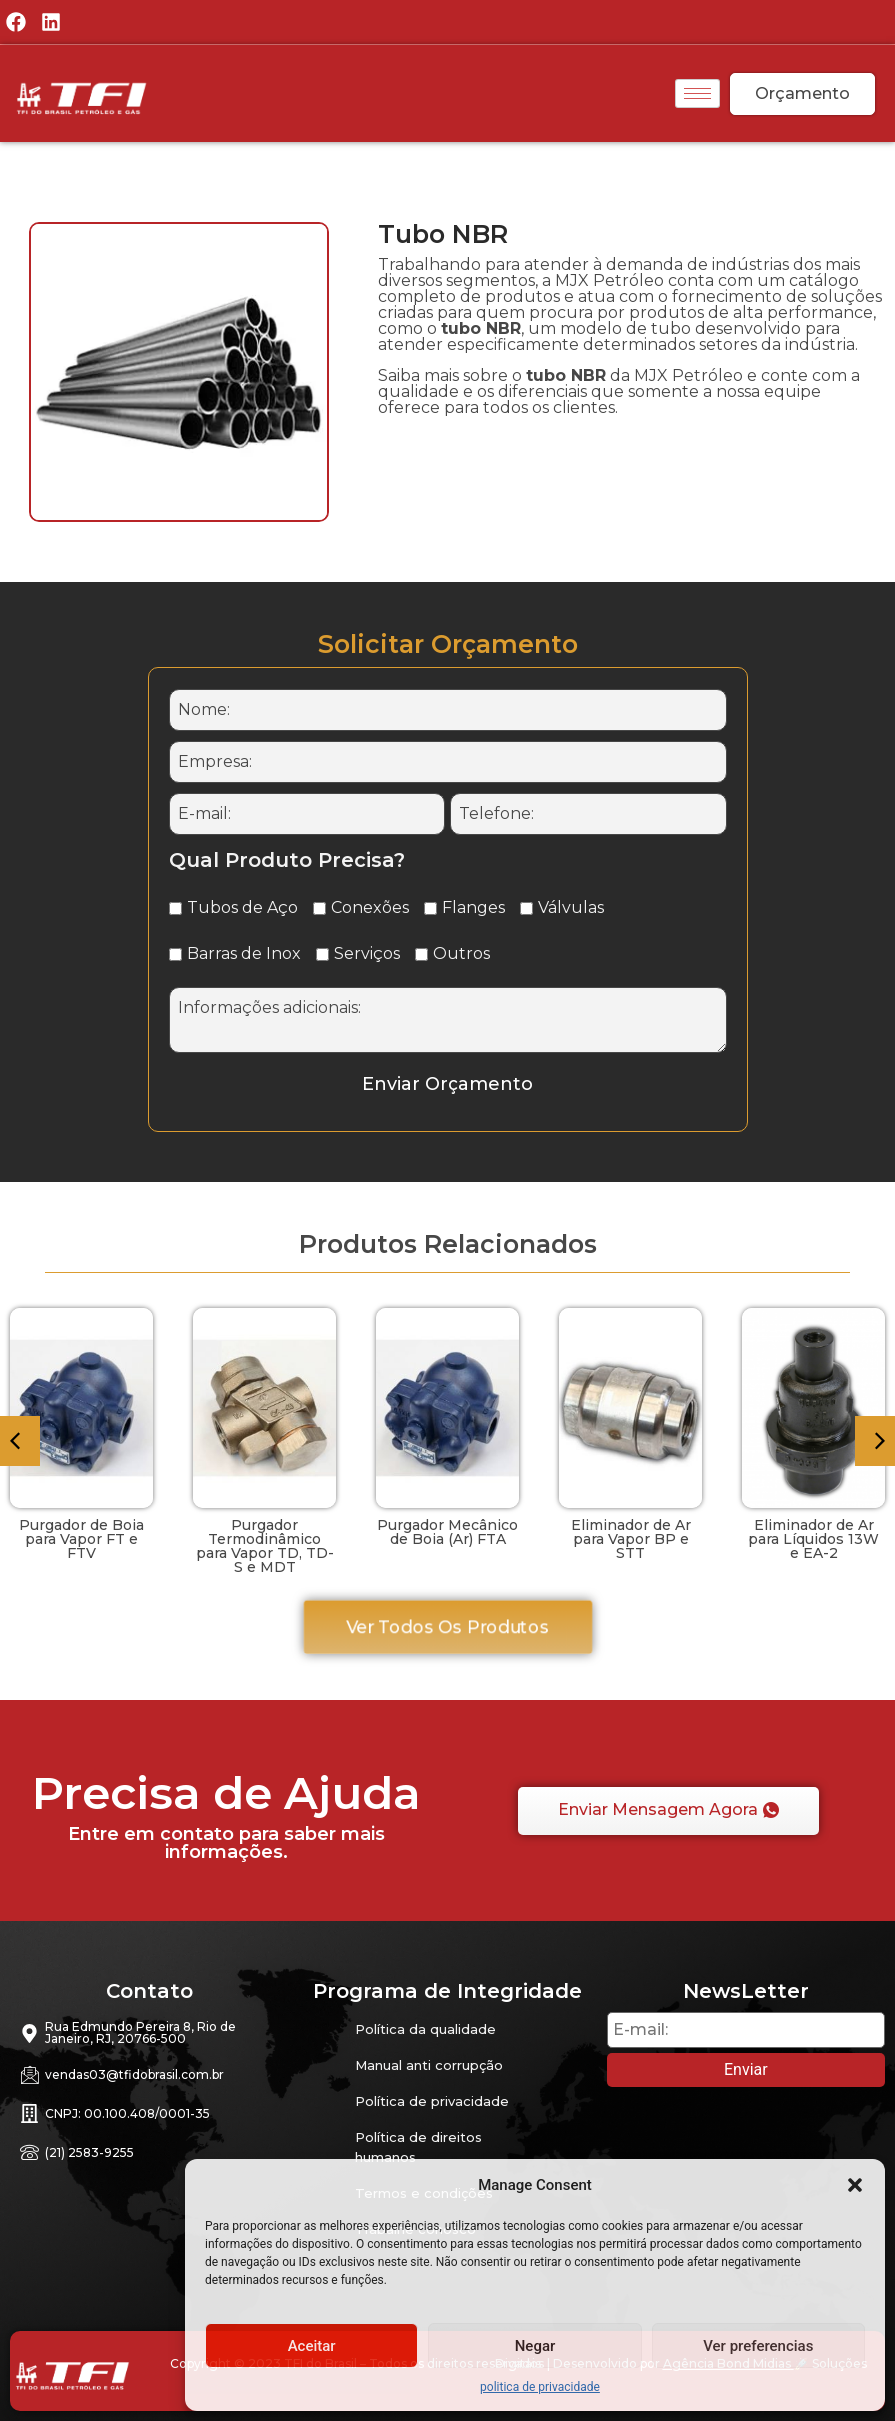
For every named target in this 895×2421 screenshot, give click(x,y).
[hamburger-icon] (697, 93)
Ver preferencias (758, 2346)
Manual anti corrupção (429, 2065)
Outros (452, 953)
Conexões (361, 907)
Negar (535, 2346)
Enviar (746, 2069)
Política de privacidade (432, 2101)
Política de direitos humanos (418, 2147)
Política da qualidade (425, 2029)
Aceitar (312, 2346)
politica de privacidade (540, 2387)
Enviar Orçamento (447, 1084)
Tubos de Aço (233, 907)
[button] (855, 2185)
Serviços (358, 953)
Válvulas (562, 907)
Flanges (464, 907)
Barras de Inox (235, 953)
